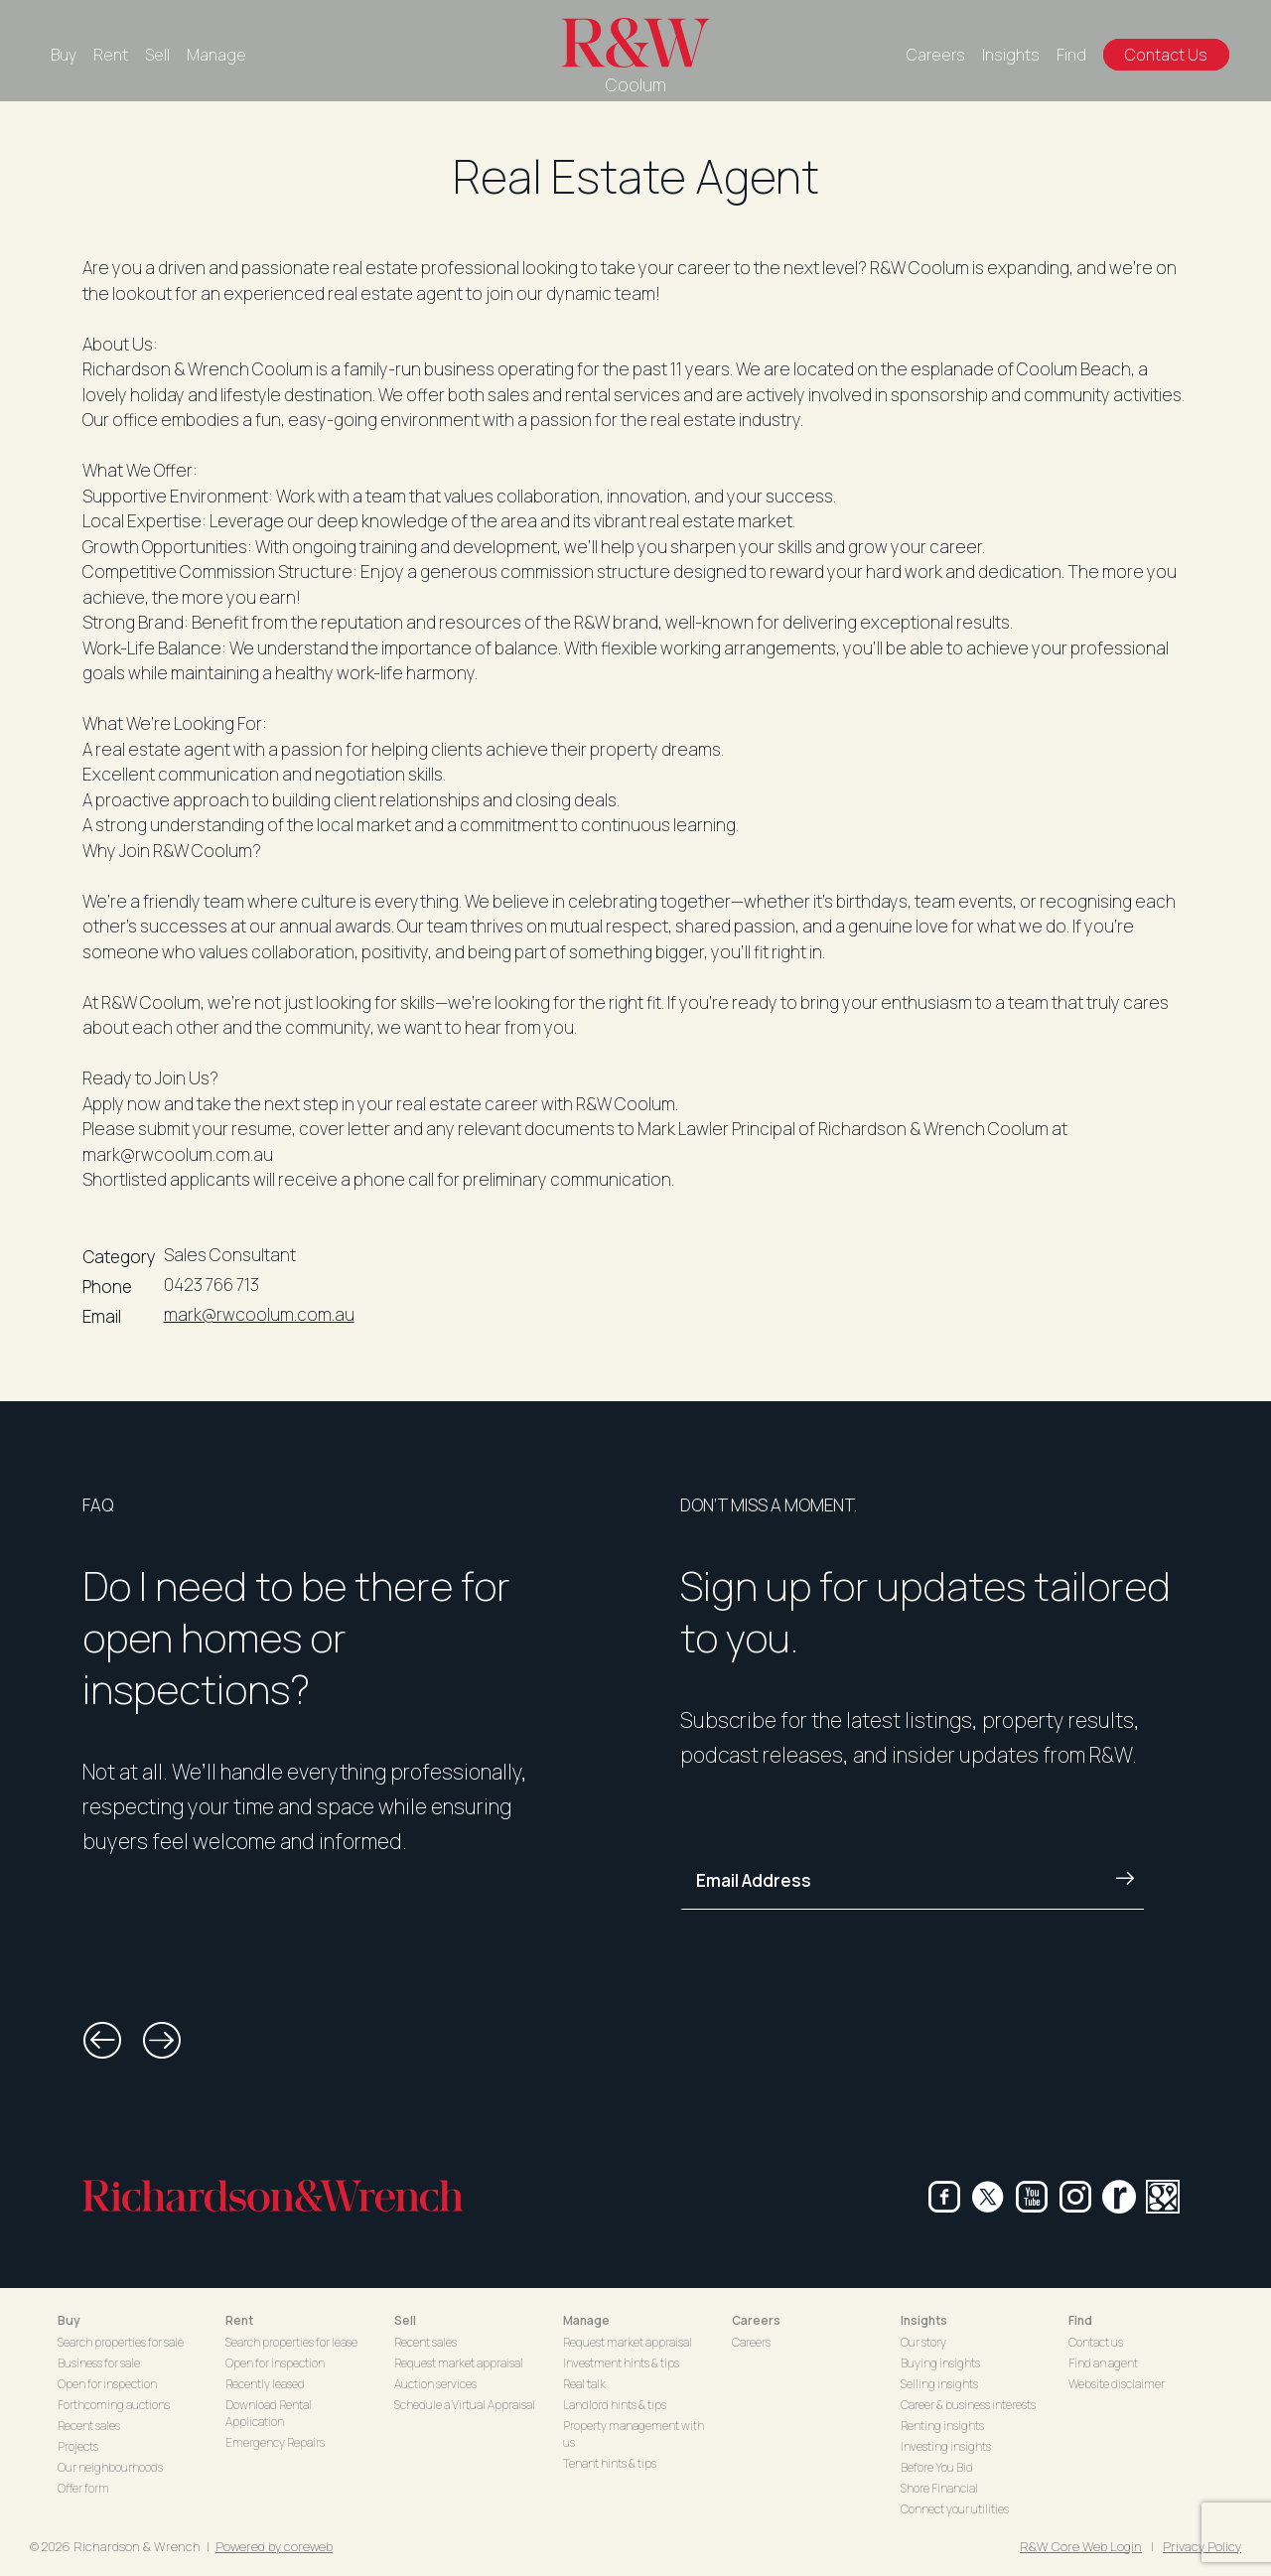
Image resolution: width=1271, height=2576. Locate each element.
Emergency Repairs (275, 2442)
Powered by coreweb (274, 2546)
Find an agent (1103, 2363)
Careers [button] (756, 2320)
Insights (1011, 55)
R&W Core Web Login (1081, 2546)
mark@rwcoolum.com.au (259, 1314)
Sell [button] (405, 2320)
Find (1071, 55)
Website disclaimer (1116, 2383)
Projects (78, 2446)
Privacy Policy (1202, 2546)
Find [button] (1080, 2320)
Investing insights (946, 2446)
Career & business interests (968, 2404)
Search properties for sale (121, 2342)
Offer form (83, 2488)
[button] (102, 2041)
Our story (923, 2342)
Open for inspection (107, 2383)
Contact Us (1166, 55)
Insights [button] (924, 2320)
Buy (63, 55)
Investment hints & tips (621, 2363)
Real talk (584, 2383)
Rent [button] (239, 2320)
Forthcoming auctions (114, 2404)
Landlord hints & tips (614, 2404)
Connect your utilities (955, 2509)
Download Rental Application (268, 2413)
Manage (216, 55)
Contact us (1095, 2342)
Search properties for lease (291, 2342)
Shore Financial (939, 2488)
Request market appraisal (458, 2363)
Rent (110, 55)
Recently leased (265, 2383)
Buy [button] (69, 2320)
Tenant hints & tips (609, 2463)
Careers (936, 55)
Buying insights (940, 2363)
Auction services (435, 2383)
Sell (157, 55)
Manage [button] (586, 2320)
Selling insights (939, 2383)
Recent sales (89, 2425)
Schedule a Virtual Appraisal (464, 2404)
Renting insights (942, 2425)
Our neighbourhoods (110, 2467)
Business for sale (99, 2363)
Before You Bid (937, 2467)
